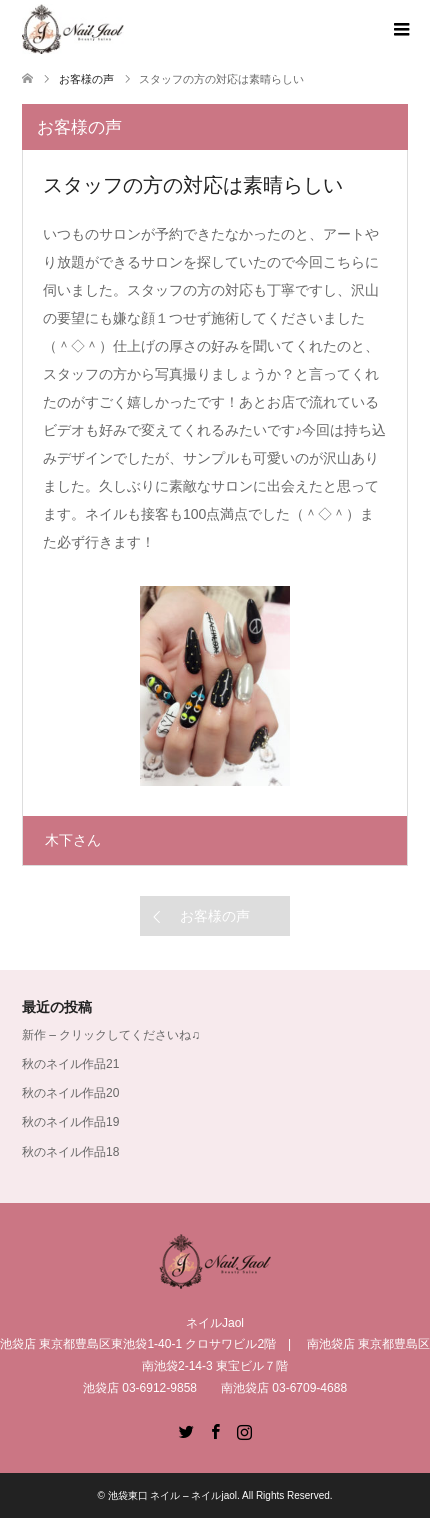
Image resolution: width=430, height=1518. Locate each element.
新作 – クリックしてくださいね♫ (111, 1035)
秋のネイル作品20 (70, 1093)
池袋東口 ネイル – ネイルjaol (172, 1495)
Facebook (215, 1430)
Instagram (244, 1430)
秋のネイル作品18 (70, 1152)
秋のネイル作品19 (70, 1122)
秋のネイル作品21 (70, 1064)
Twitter (186, 1430)
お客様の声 (215, 916)
